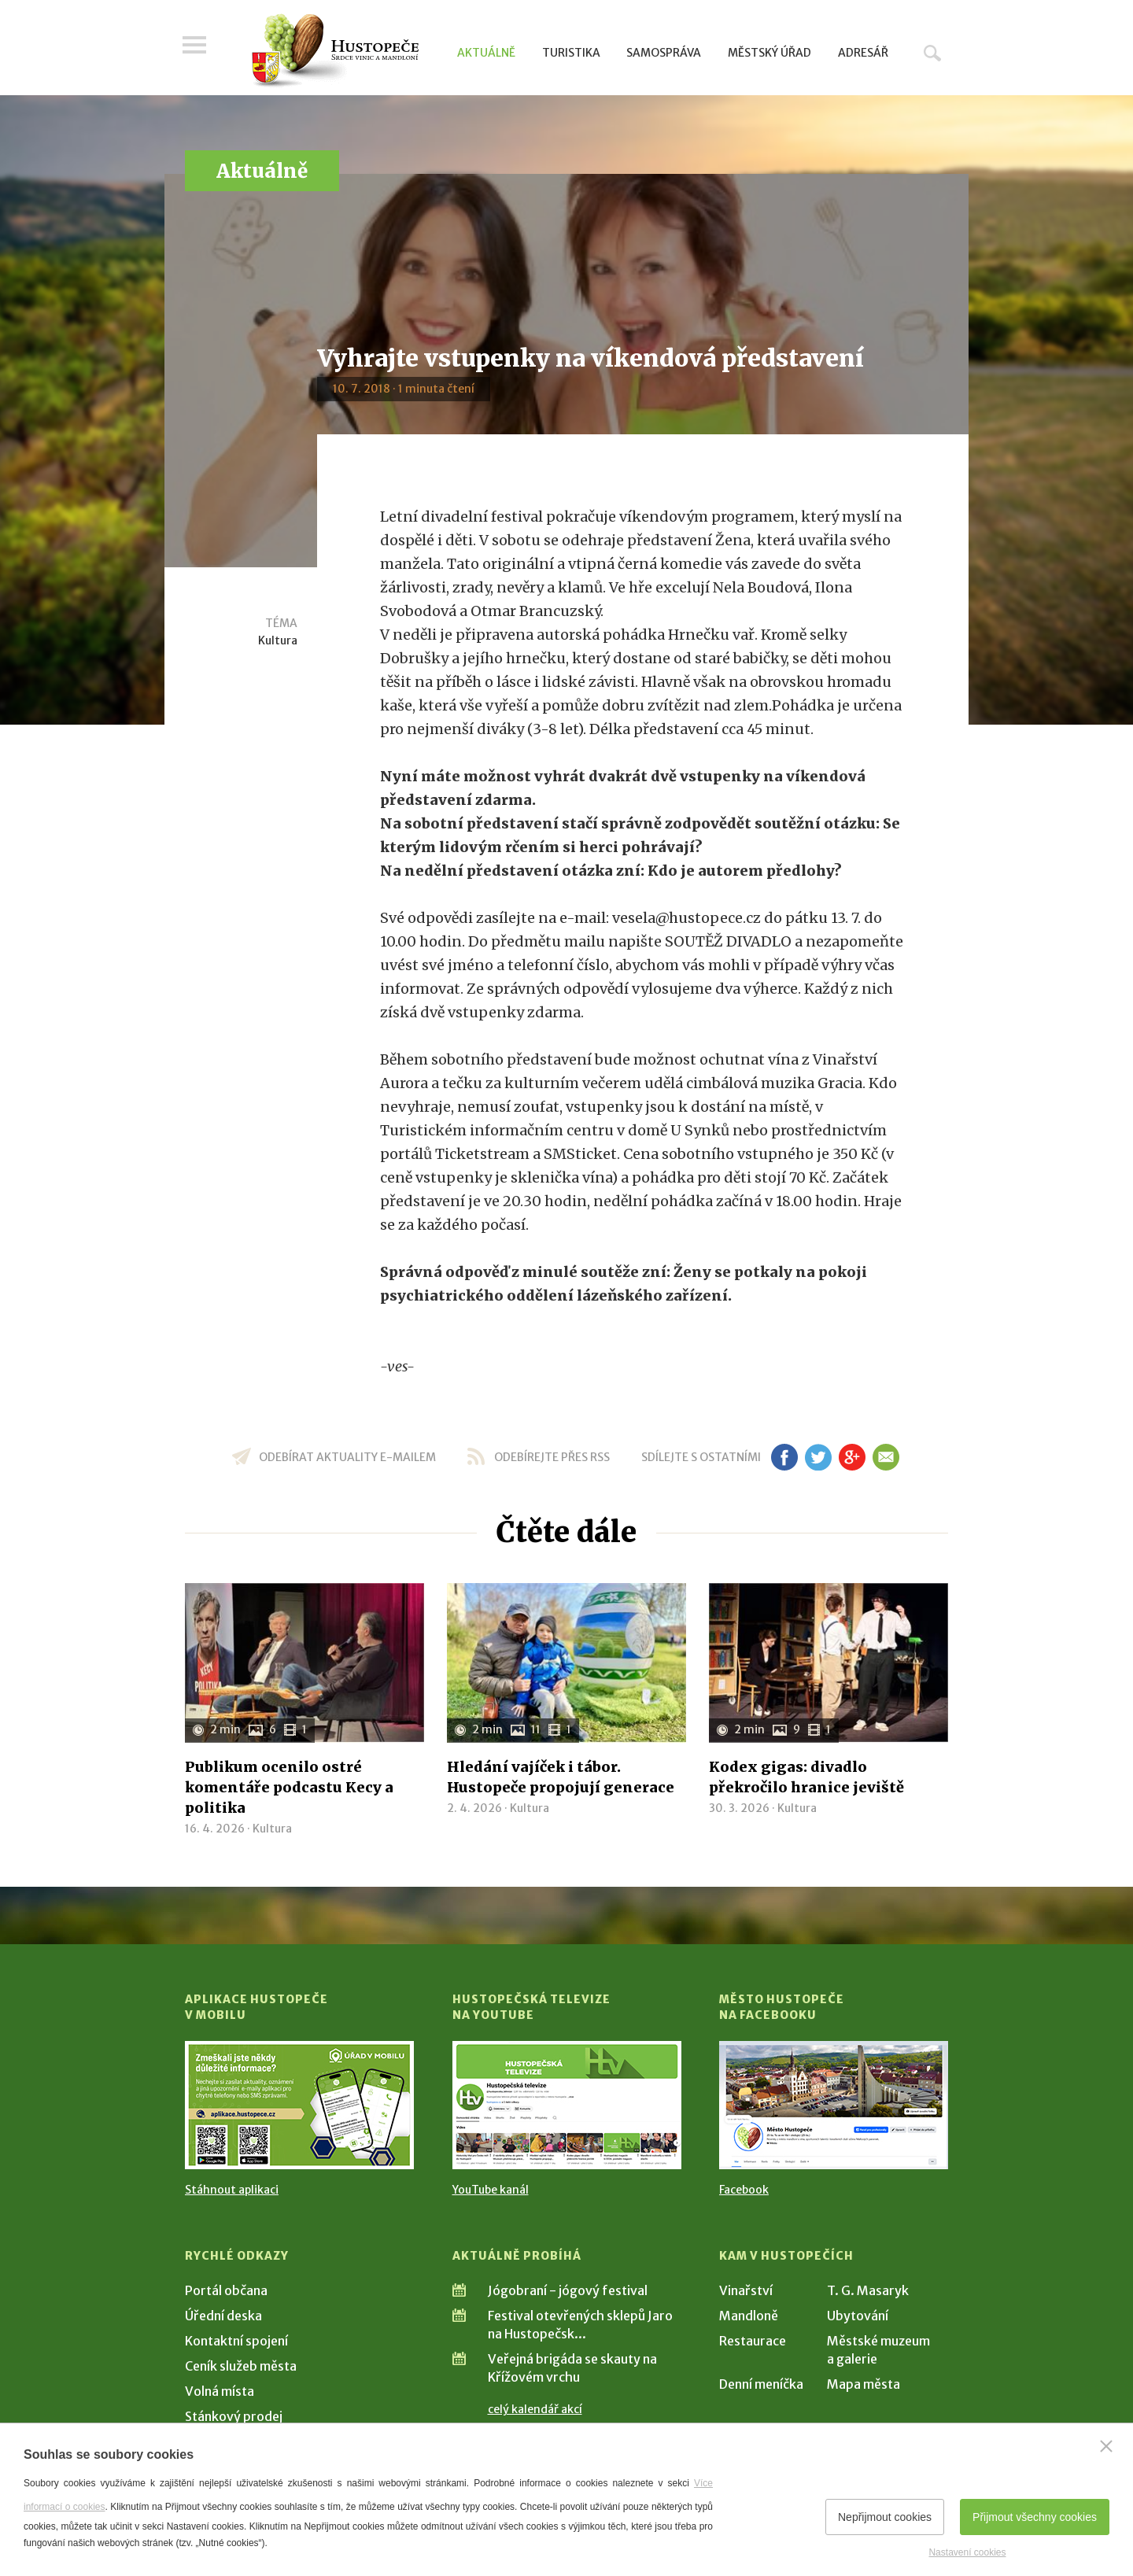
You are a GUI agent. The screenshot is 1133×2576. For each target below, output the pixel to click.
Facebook (744, 2190)
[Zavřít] (1106, 2446)
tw (818, 1457)
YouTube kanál (490, 2190)
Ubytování (857, 2315)
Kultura (277, 640)
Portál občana (226, 2290)
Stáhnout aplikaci (232, 2190)
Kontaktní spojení (236, 2341)
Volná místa (219, 2391)
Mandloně (748, 2315)
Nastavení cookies (967, 2552)
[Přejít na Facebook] (833, 2105)
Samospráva (663, 53)
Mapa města (863, 2384)
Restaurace (752, 2341)
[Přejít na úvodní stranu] (335, 51)
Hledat (932, 52)
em (885, 1457)
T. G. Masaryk (868, 2290)
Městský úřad (769, 53)
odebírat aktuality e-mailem (347, 1457)
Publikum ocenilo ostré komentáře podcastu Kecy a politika (289, 1787)
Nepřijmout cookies (885, 2517)
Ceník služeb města (241, 2366)
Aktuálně (486, 53)
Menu (197, 48)
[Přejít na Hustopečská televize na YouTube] (566, 2105)
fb (784, 1457)
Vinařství (746, 2290)
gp (851, 1457)
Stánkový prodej (233, 2416)
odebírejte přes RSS (552, 1457)
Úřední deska (223, 2315)
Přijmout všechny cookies (1034, 2517)
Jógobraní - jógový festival (568, 2290)
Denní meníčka (761, 2384)
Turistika (571, 53)
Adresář (863, 53)
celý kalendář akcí (535, 2409)
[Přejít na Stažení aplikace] (299, 2105)
